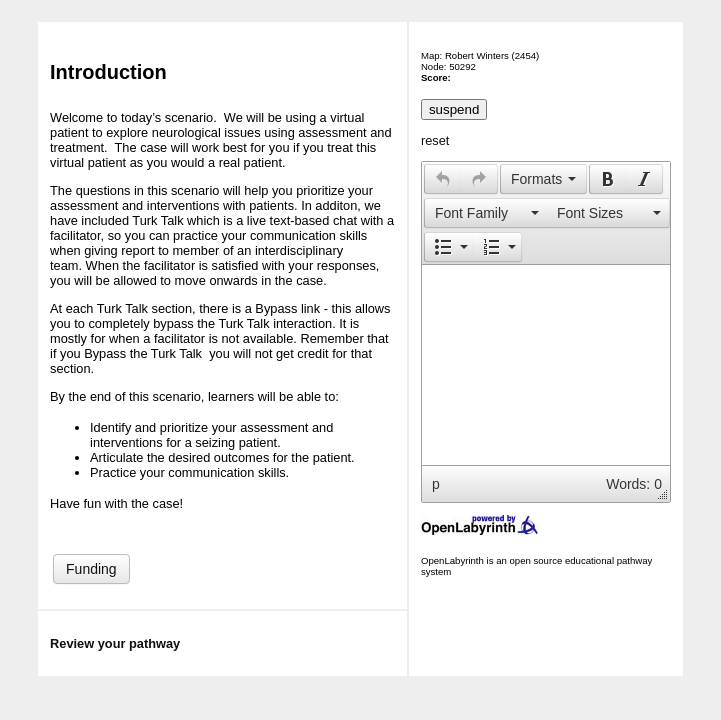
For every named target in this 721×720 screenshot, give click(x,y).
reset (435, 140)
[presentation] (443, 179)
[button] (442, 179)
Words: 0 (634, 484)
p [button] (436, 484)
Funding (91, 569)
